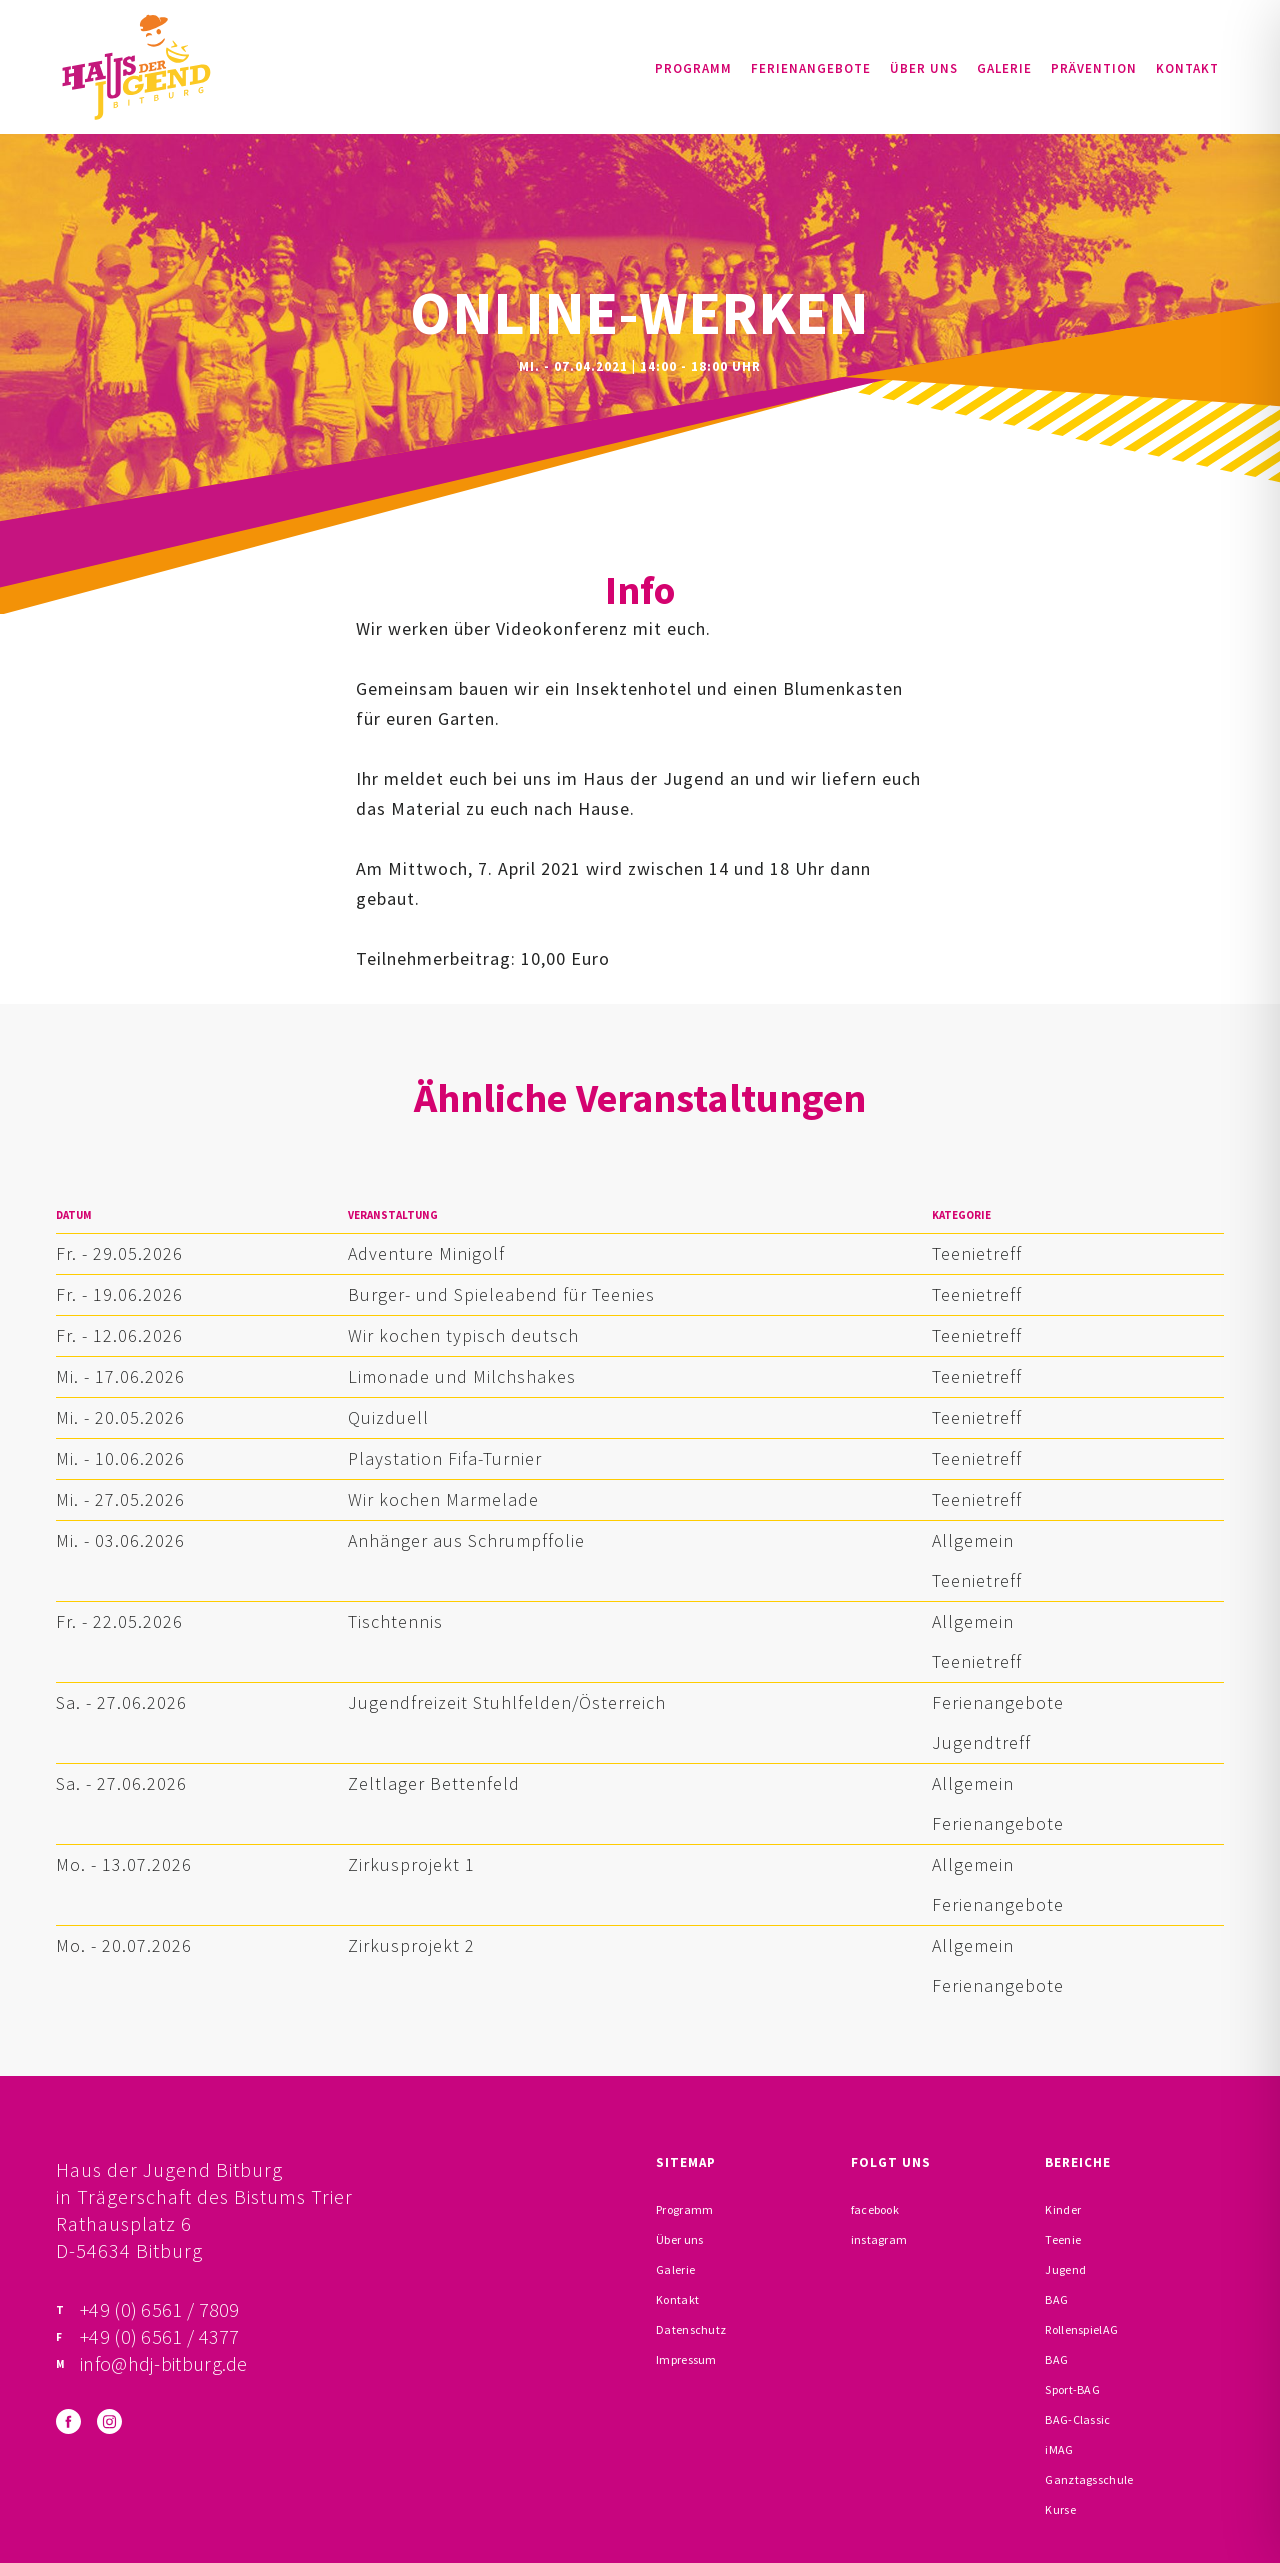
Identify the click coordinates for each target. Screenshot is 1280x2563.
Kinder (1063, 2209)
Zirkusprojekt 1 (411, 1864)
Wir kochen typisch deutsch (463, 1335)
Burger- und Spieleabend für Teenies (501, 1294)
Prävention (1094, 68)
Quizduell (388, 1417)
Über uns (924, 68)
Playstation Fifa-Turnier (445, 1458)
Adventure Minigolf (426, 1253)
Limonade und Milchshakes (462, 1376)
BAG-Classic (1077, 2419)
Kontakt (1187, 68)
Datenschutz (691, 2329)
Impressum (686, 2359)
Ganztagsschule (1089, 2479)
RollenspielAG (1081, 2329)
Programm (693, 68)
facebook (875, 2209)
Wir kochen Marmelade (443, 1499)
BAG (1056, 2299)
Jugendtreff (981, 1742)
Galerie (1004, 68)
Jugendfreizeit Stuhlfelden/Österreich (507, 1702)
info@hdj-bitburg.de (164, 2363)
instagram (879, 2239)
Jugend (1065, 2269)
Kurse (1060, 2509)
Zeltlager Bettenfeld (434, 1783)
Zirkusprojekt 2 (411, 1945)
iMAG (1059, 2449)
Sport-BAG (1072, 2389)
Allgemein (973, 1540)
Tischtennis (395, 1621)
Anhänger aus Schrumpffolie (466, 1540)
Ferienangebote (811, 68)
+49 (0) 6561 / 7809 (160, 2309)
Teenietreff (977, 1253)
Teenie (1063, 2239)
